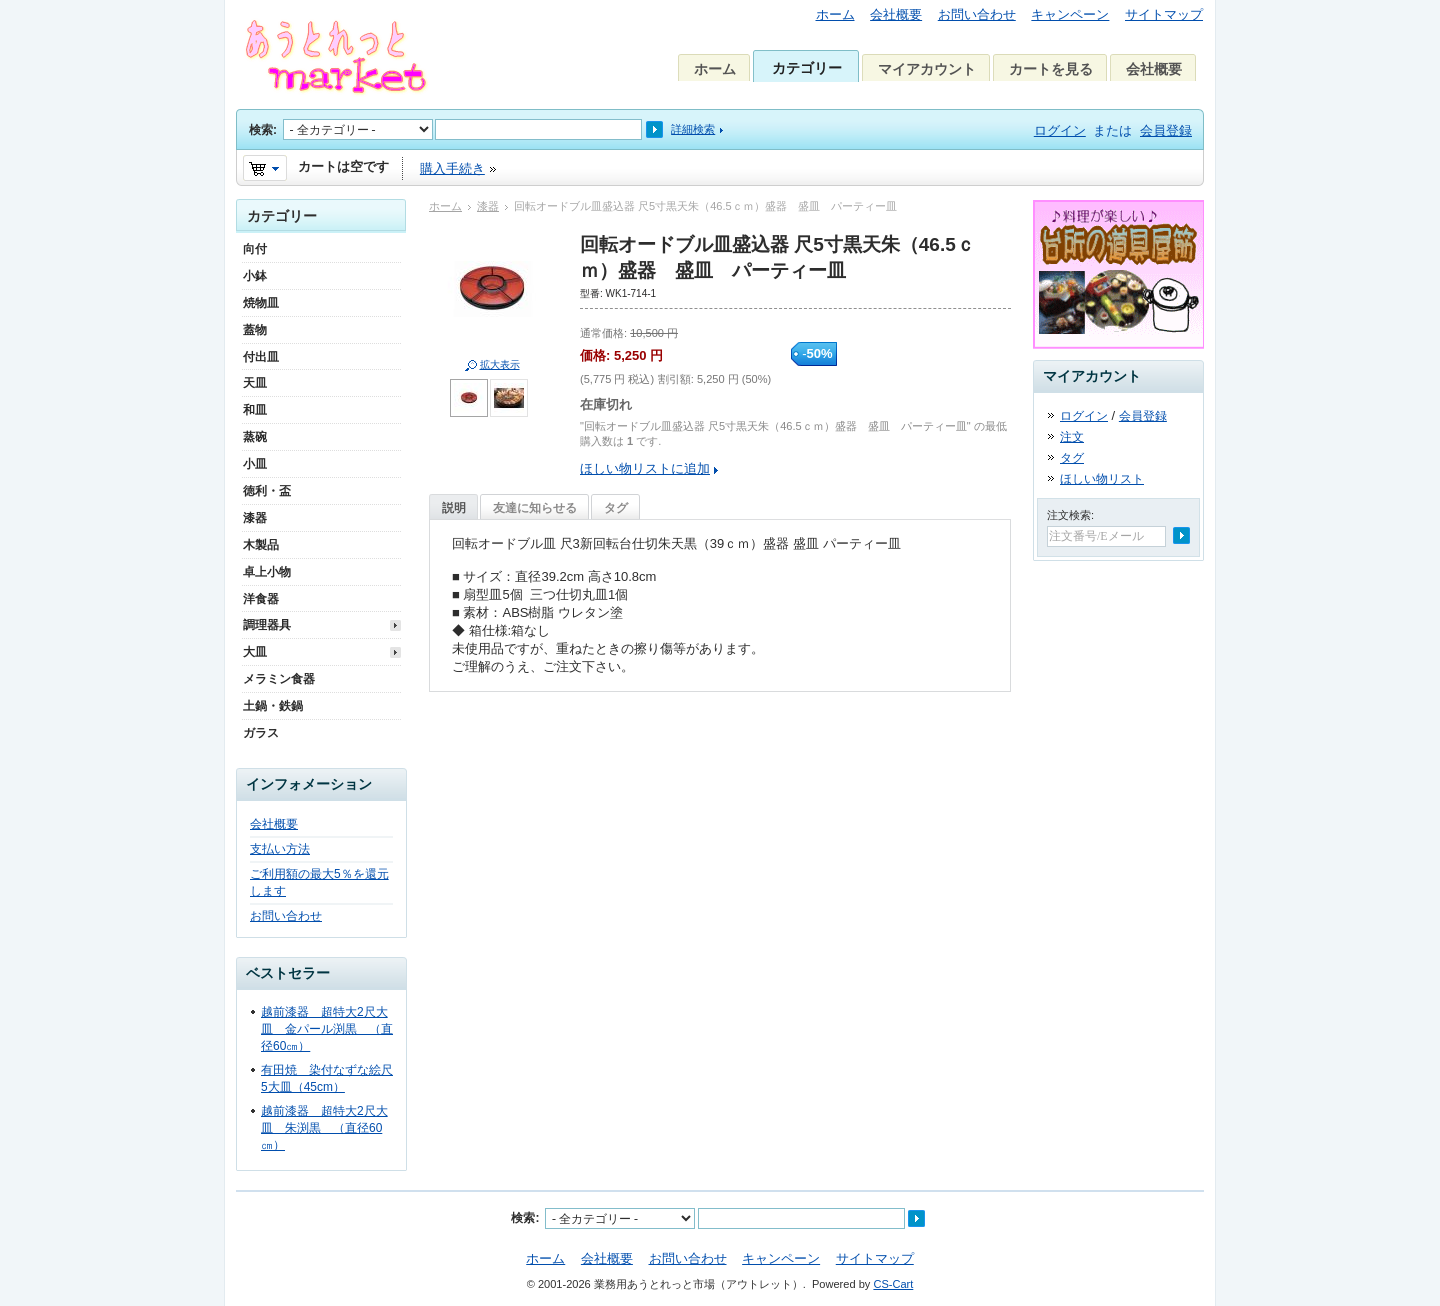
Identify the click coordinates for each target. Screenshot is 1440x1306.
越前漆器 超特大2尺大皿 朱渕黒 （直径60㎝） (324, 1128)
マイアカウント (927, 69)
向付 (255, 249)
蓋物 (255, 330)
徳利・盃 (267, 491)
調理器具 (267, 625)
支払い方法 (280, 849)
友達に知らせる (535, 508)
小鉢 (255, 276)
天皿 (255, 383)
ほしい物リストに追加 (645, 468)
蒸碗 (255, 437)
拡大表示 (500, 364)
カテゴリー (807, 68)
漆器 (488, 206)
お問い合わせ (977, 14)
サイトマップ (1164, 14)
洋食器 (261, 599)
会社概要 (896, 14)
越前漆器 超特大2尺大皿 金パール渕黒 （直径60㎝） (327, 1029)
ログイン (1060, 130)
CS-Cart (893, 1284)
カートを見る (1051, 69)
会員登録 (1166, 130)
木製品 (261, 545)
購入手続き (452, 168)
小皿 (255, 464)
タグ (616, 508)
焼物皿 (261, 303)
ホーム (835, 14)
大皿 (255, 652)
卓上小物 (267, 572)
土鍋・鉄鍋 (273, 706)
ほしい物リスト (1102, 479)
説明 (454, 508)
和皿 (255, 410)
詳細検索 (693, 129)
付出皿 (261, 357)
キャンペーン (1070, 14)
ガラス (261, 733)
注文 (1072, 437)
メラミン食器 (279, 679)
